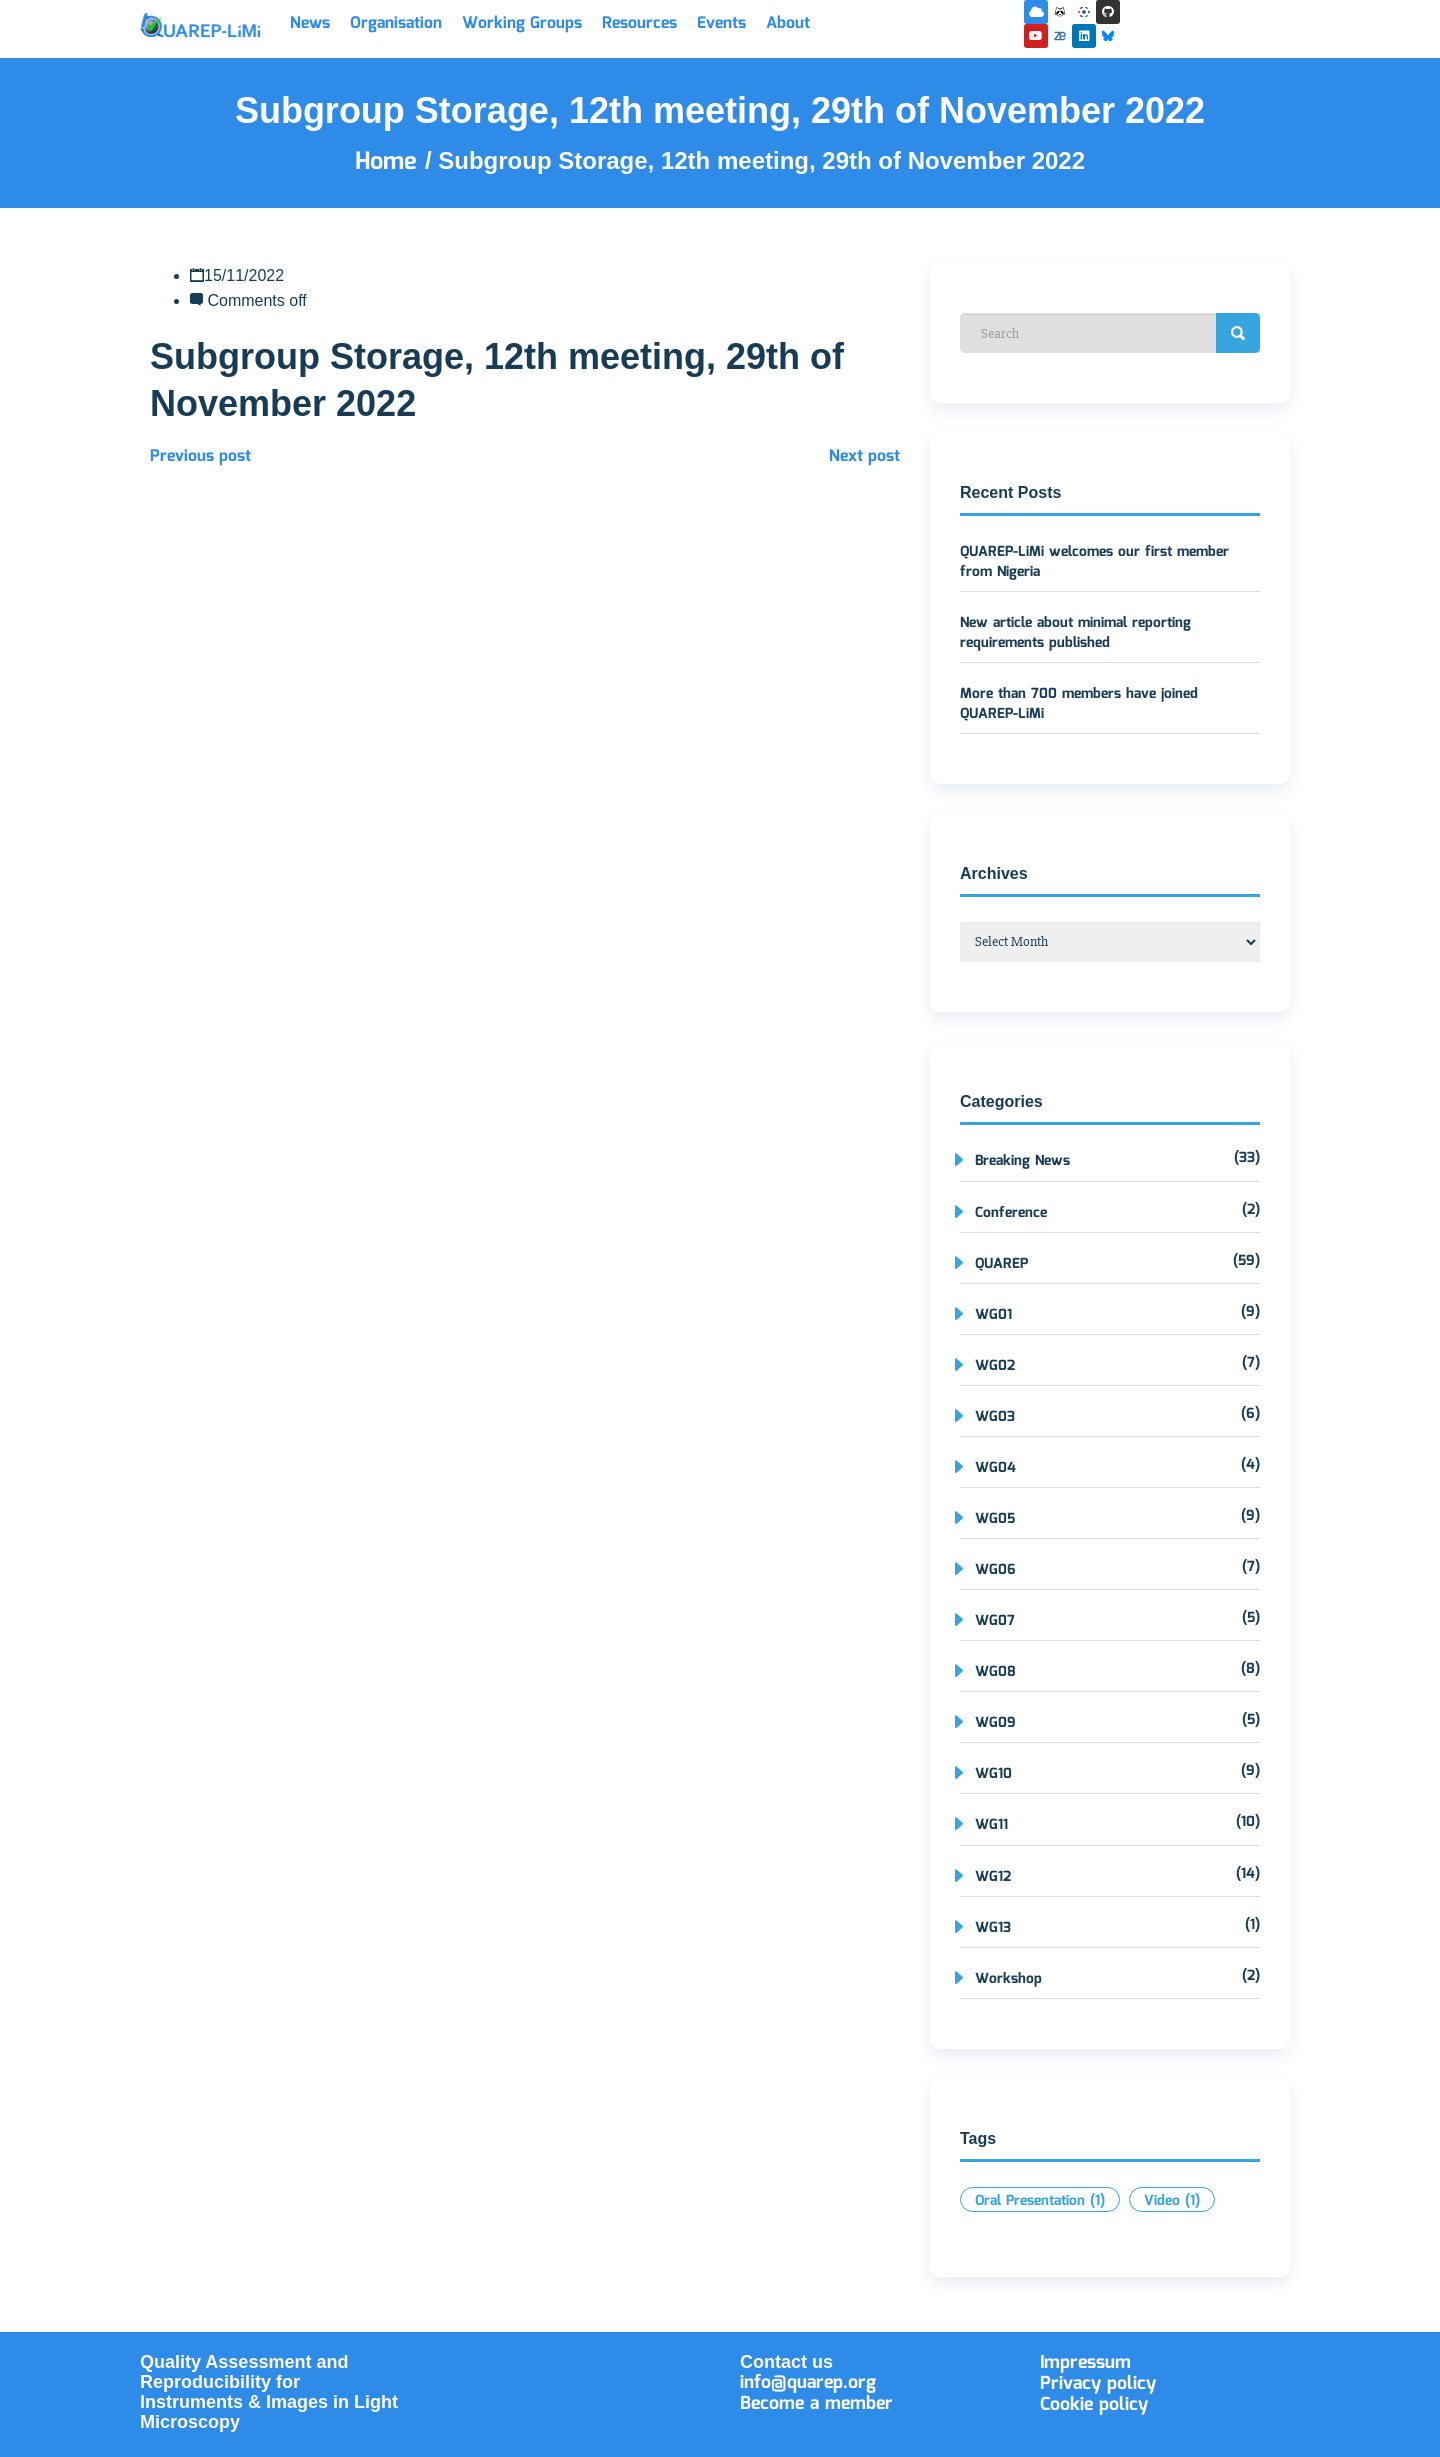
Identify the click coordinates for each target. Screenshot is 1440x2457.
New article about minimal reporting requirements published (1075, 633)
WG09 (995, 1723)
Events (721, 23)
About (788, 23)
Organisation (396, 23)
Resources (639, 23)
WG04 (995, 1468)
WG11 (991, 1825)
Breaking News (1022, 1161)
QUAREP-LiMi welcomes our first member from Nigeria (1094, 562)
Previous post (200, 456)
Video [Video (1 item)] (1172, 2201)
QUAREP (1001, 1264)
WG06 (995, 1570)
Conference (1011, 1213)
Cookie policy (1094, 2405)
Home (390, 162)
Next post (864, 456)
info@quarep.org (808, 2383)
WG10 (993, 1774)
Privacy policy (1098, 2384)
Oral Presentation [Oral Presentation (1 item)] (1040, 2201)
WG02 (995, 1366)
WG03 (995, 1417)
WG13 (993, 1928)
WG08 (995, 1672)
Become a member (816, 2404)
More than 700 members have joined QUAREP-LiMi (1079, 704)
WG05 (995, 1519)
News (310, 23)
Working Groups (522, 23)
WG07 (995, 1621)
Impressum (1085, 2363)
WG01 (993, 1315)
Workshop (1008, 1979)
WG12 (993, 1877)
